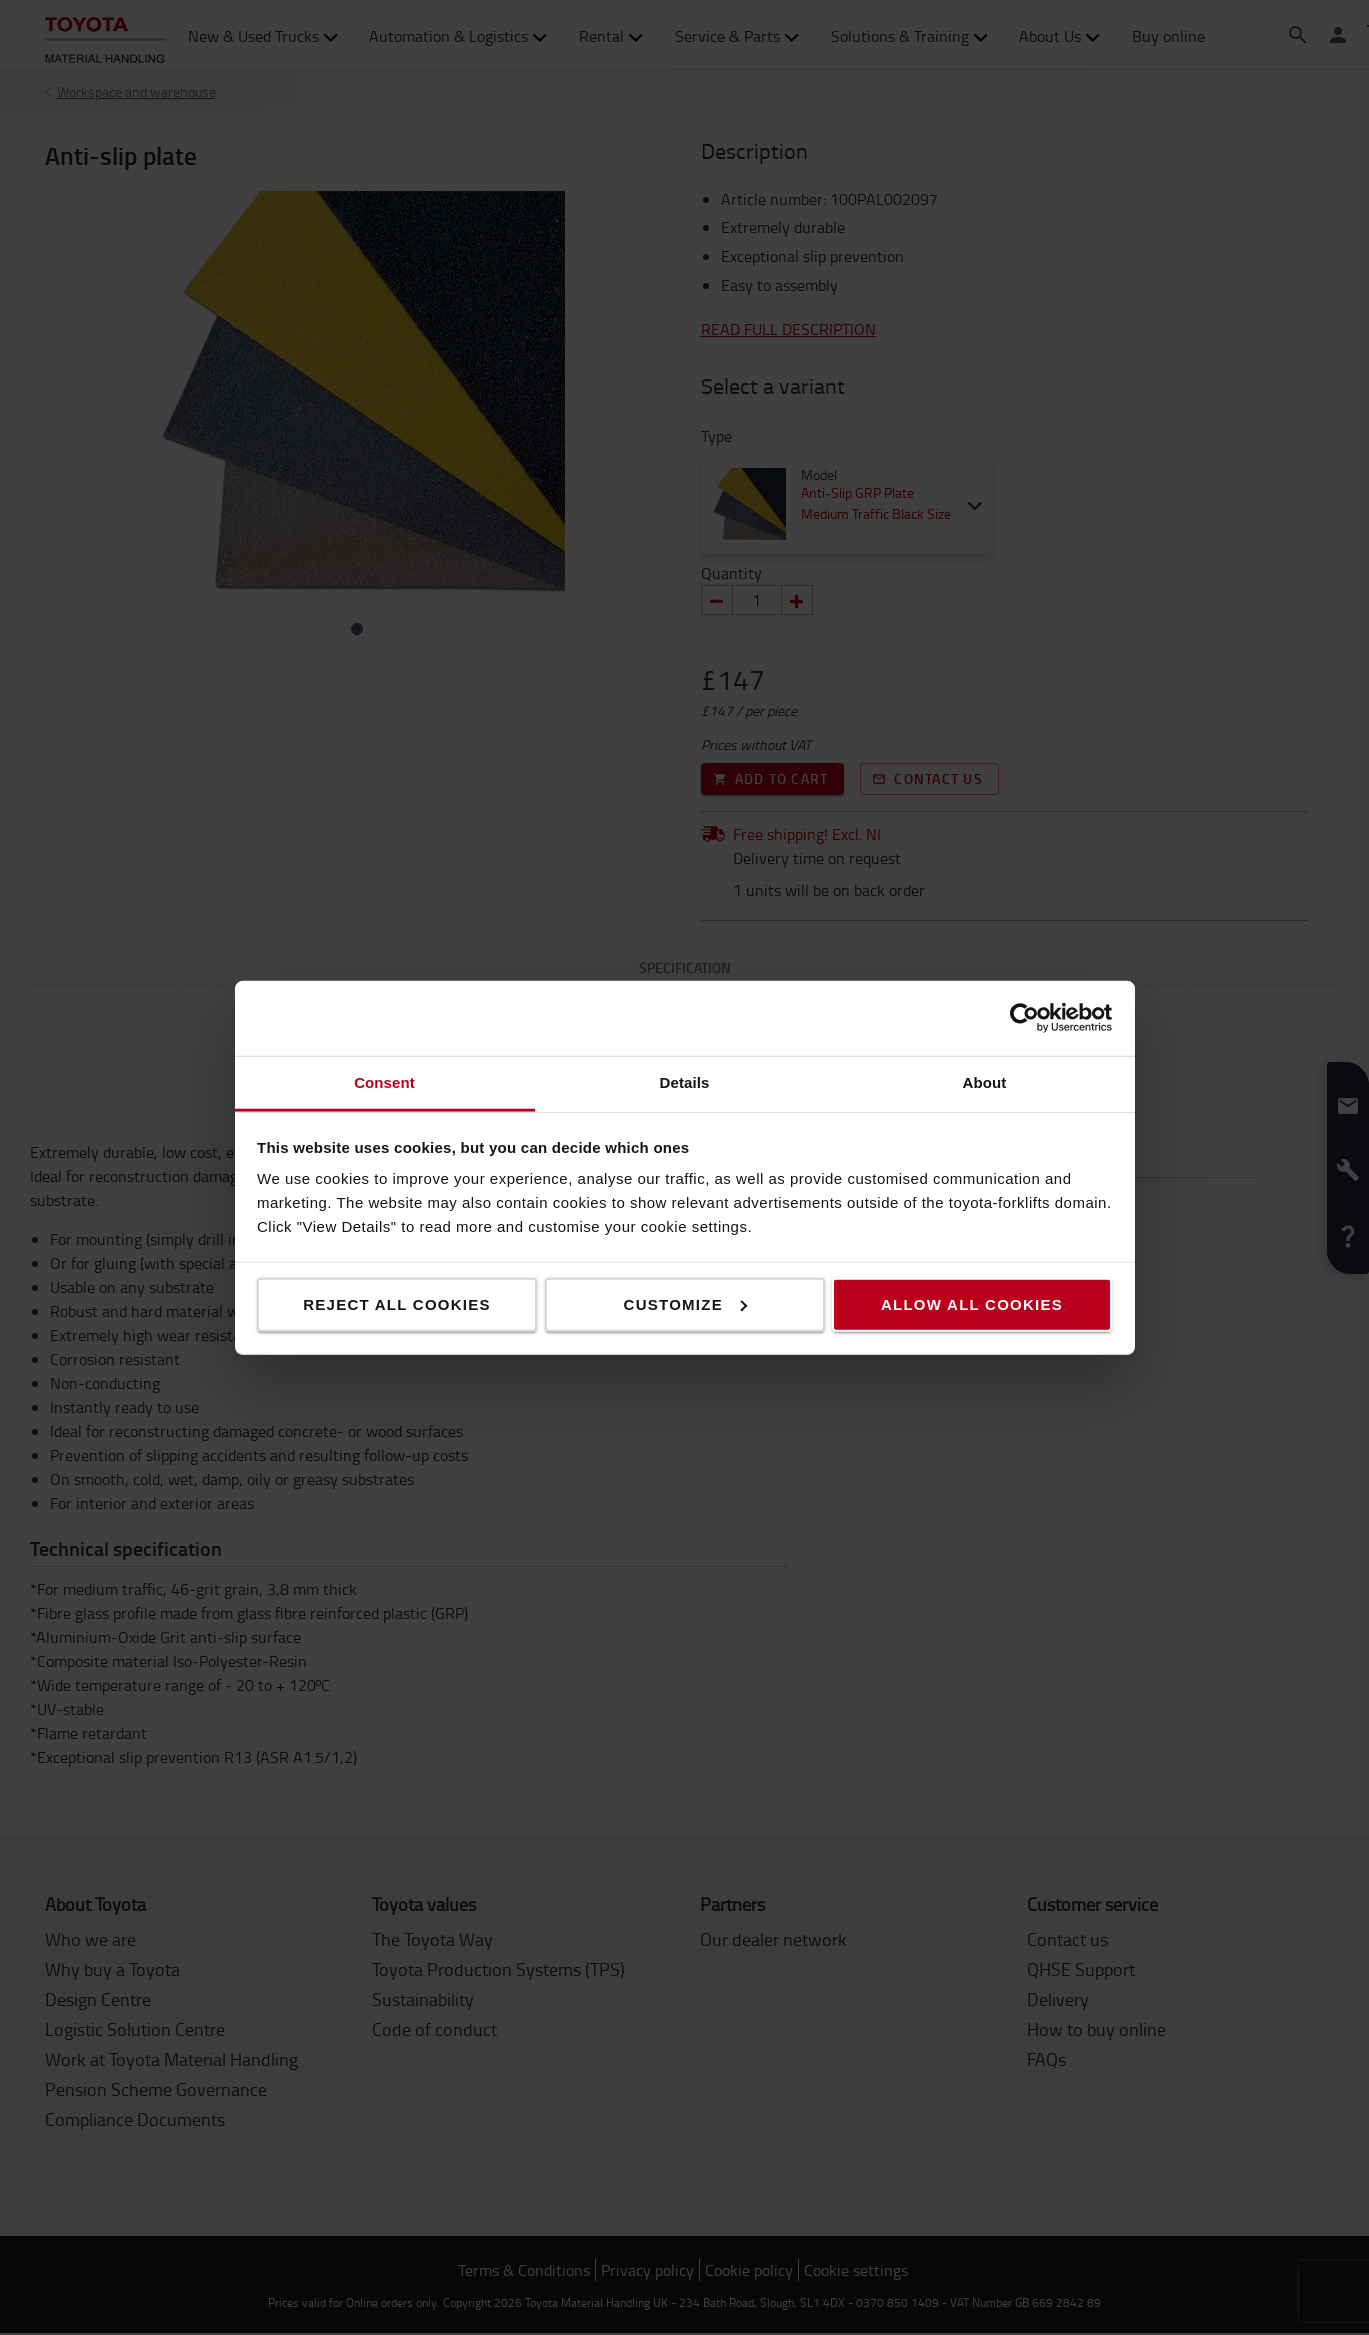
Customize (685, 1303)
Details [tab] (685, 1081)
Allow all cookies (972, 1303)
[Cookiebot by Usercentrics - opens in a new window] (1024, 1018)
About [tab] (985, 1081)
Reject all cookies (397, 1303)
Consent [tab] (384, 1081)
